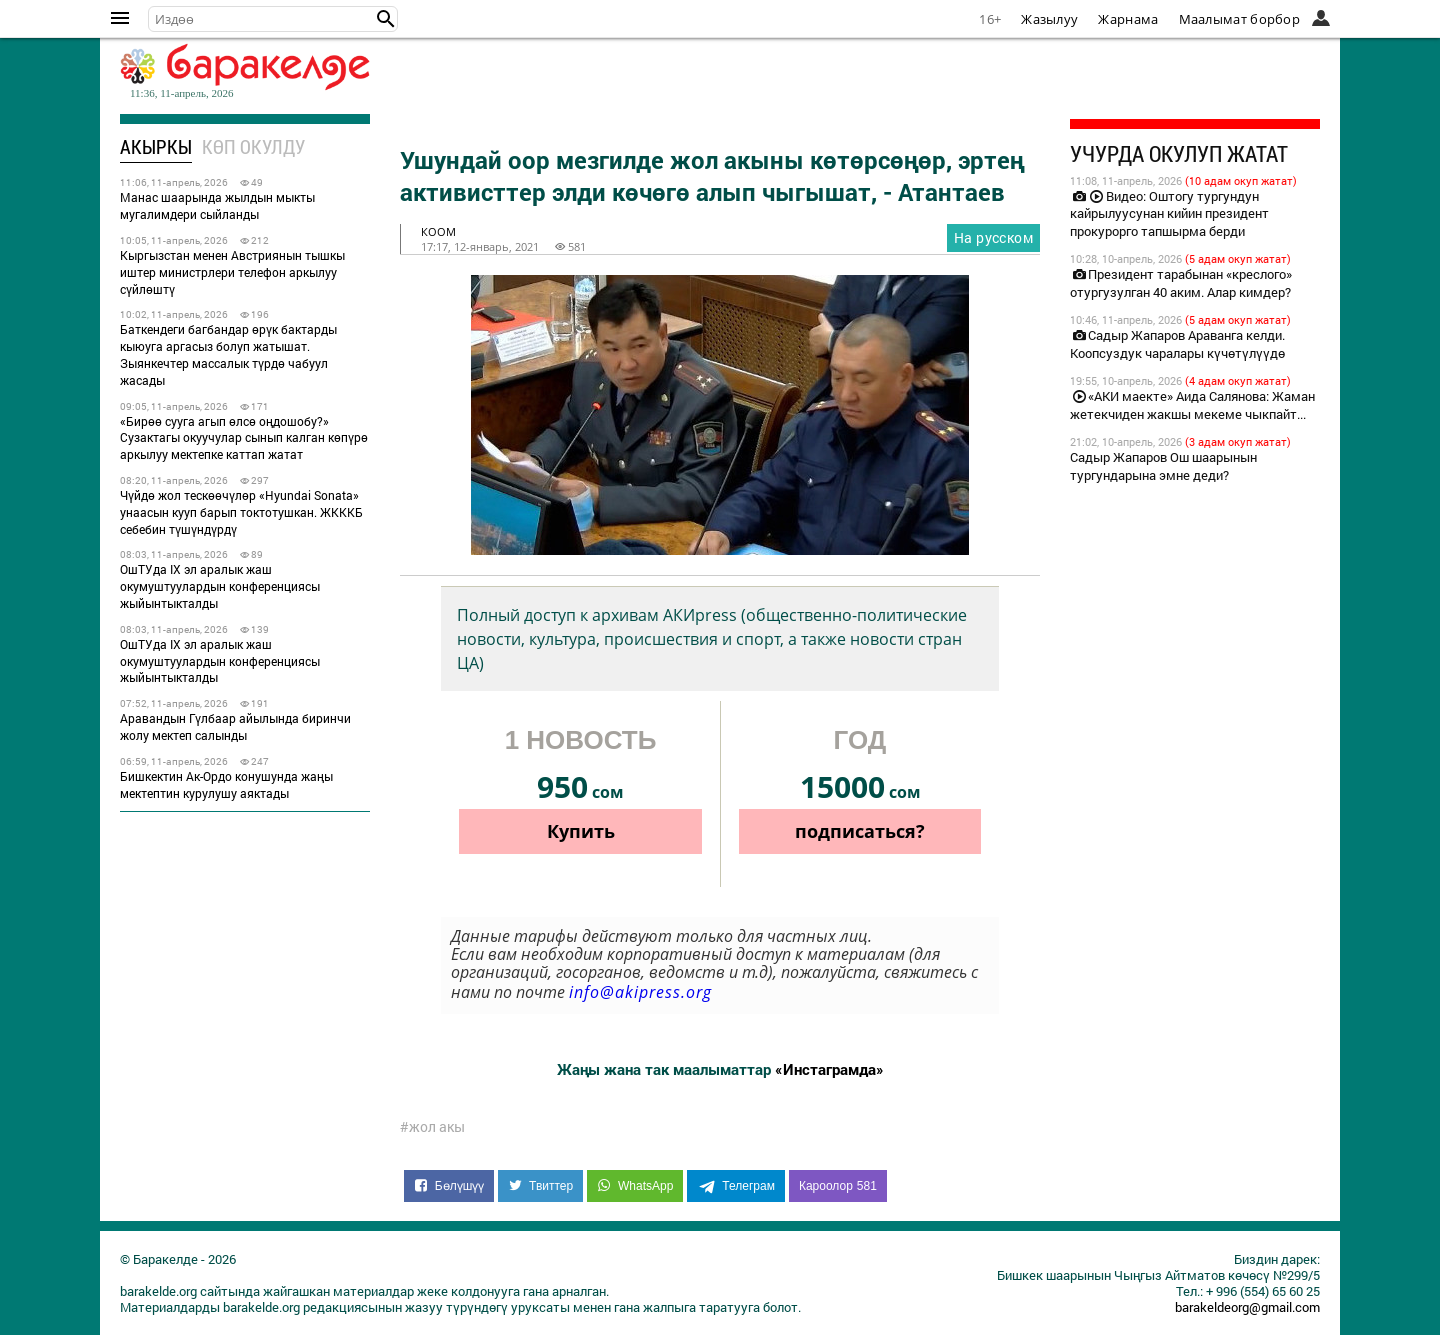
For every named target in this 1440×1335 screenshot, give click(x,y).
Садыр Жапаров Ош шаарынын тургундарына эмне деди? (1163, 466)
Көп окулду (253, 146)
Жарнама (1128, 19)
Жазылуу (1049, 19)
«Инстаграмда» (829, 1069)
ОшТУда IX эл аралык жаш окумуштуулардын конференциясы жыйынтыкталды (220, 586)
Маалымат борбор (1240, 19)
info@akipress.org (640, 992)
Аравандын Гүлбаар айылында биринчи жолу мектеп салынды (235, 726)
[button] (386, 19)
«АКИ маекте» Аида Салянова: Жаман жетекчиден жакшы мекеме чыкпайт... (1192, 405)
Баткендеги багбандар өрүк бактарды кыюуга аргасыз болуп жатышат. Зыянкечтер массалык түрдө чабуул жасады (228, 354)
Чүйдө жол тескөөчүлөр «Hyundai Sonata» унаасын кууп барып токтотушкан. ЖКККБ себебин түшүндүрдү (241, 512)
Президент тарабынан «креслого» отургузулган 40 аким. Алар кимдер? (1181, 283)
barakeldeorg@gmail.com (1247, 1307)
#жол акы (432, 1127)
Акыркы (156, 146)
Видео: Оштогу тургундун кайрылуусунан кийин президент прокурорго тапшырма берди (1169, 214)
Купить (581, 831)
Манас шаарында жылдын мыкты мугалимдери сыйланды (217, 205)
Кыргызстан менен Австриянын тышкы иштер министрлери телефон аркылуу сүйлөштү (232, 272)
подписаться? (860, 831)
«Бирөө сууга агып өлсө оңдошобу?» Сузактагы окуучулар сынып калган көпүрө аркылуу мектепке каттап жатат (244, 438)
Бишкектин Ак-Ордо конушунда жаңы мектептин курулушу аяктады (226, 784)
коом (438, 231)
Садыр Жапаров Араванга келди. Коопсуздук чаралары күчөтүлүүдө (1177, 344)
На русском (993, 237)
